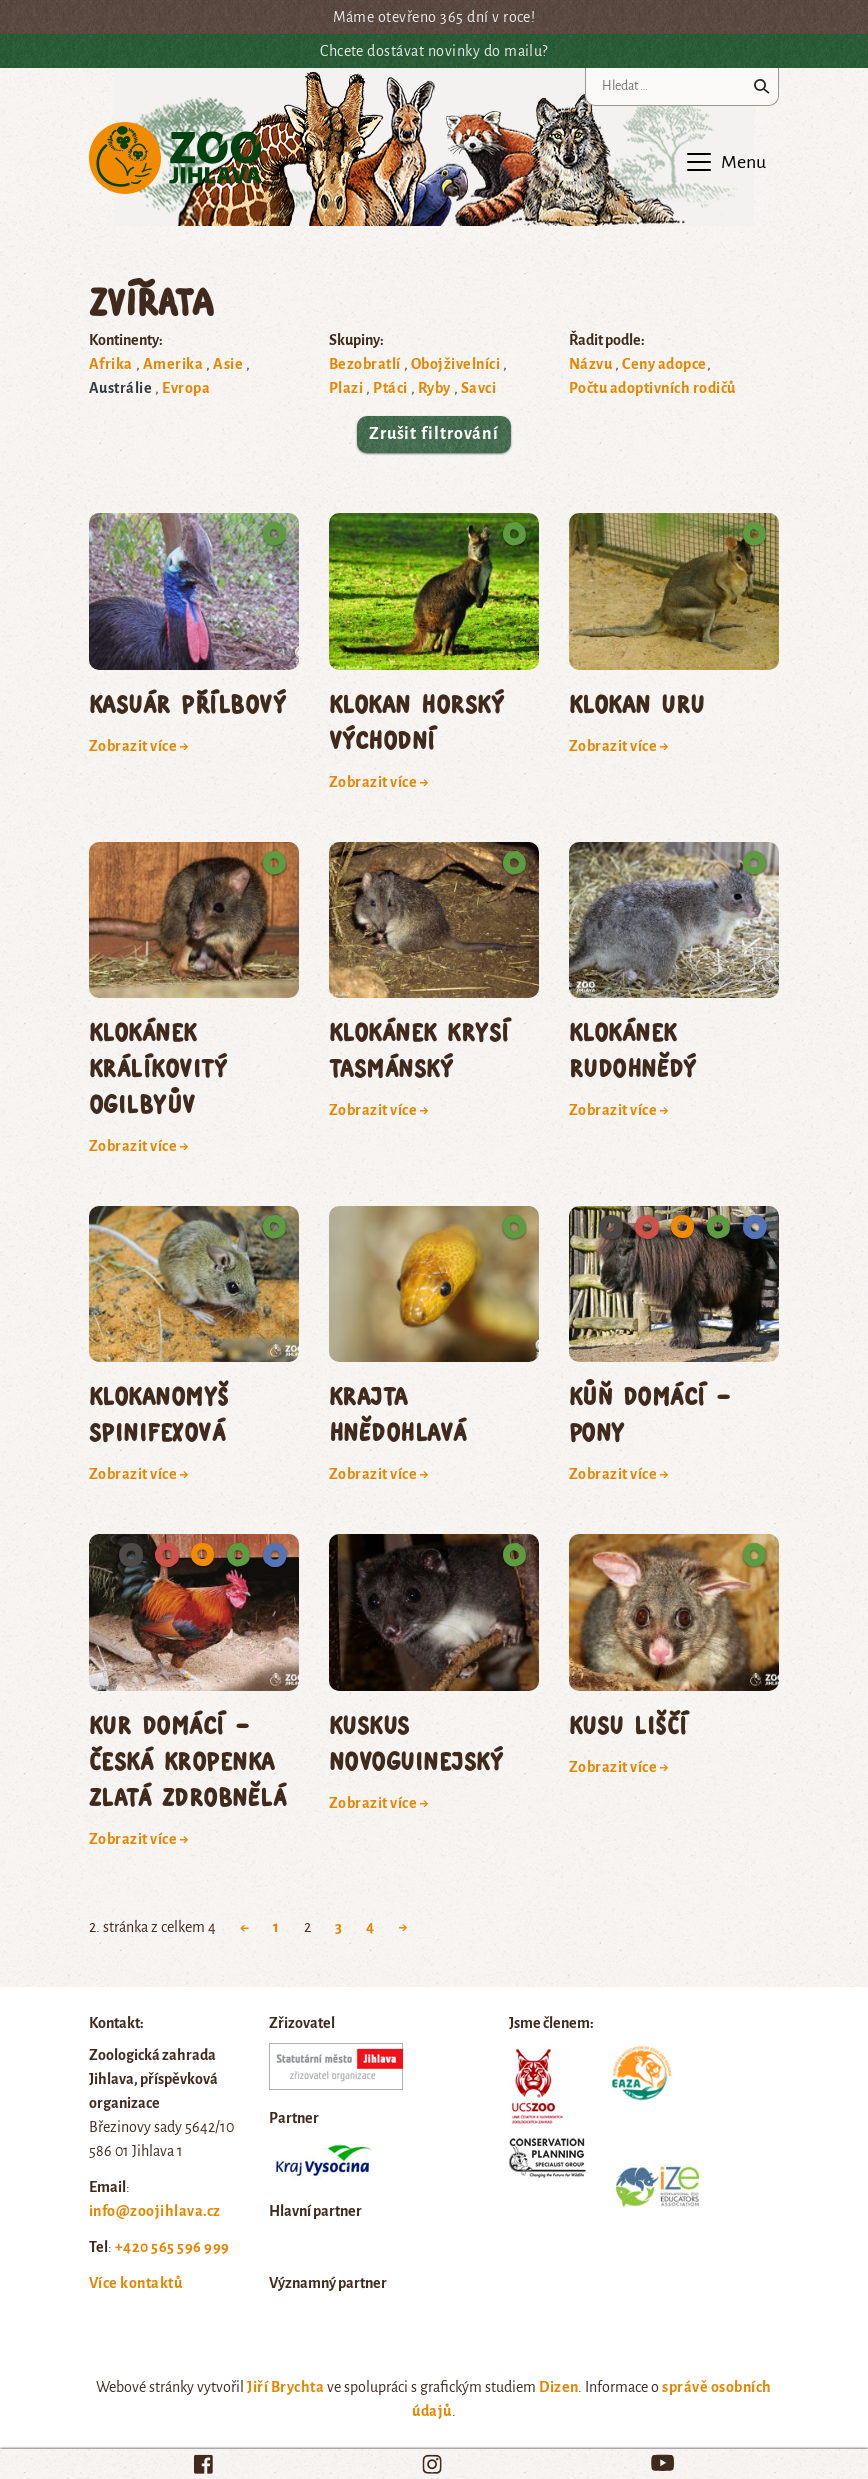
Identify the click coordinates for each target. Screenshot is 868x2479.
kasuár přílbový (187, 703)
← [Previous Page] (244, 1927)
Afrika (111, 364)
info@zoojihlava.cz (155, 2211)
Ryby (434, 388)
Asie (228, 364)
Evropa (186, 388)
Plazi (346, 388)
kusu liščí (628, 1724)
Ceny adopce (664, 364)
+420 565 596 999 (172, 2247)
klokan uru (637, 703)
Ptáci (390, 388)
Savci (478, 388)
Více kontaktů (135, 2283)
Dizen (558, 2387)
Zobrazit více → (139, 746)
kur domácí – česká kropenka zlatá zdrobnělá (187, 1760)
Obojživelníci (455, 364)
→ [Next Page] (403, 1927)
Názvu (590, 364)
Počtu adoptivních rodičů (652, 388)
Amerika (173, 364)
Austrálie (120, 388)
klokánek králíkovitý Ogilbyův (158, 1067)
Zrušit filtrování (434, 434)
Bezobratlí (365, 364)
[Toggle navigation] (725, 162)
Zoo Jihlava (175, 158)
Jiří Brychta (285, 2387)
